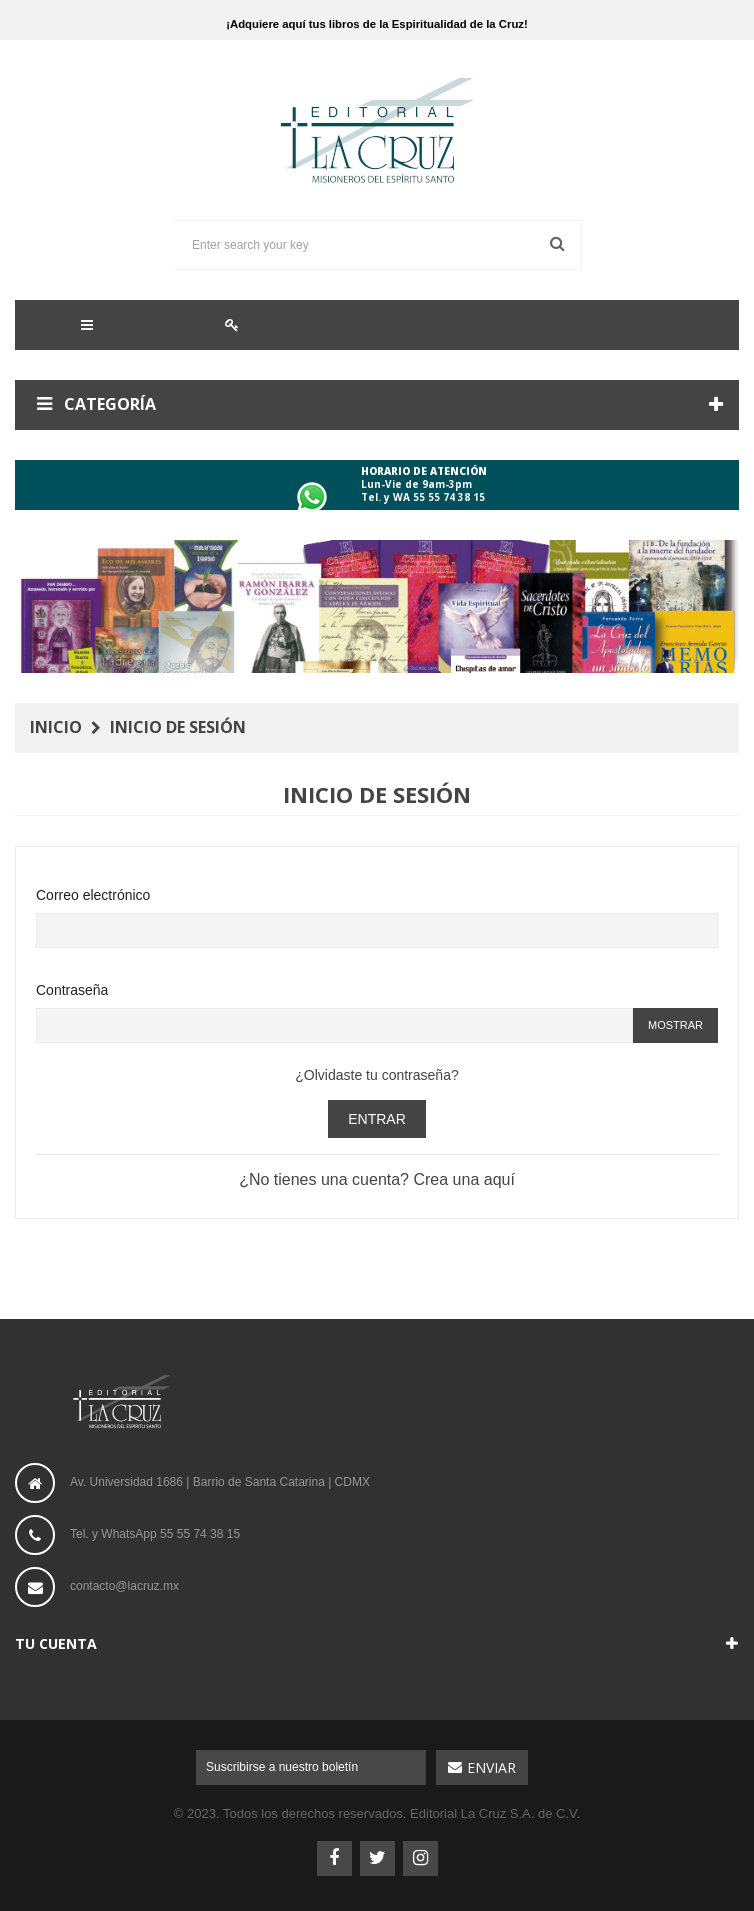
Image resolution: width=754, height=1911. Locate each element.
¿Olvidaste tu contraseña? (376, 1075)
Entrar (377, 1119)
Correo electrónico (93, 895)
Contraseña (72, 990)
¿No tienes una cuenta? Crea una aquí (377, 1179)
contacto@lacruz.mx (124, 1586)
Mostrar (675, 1025)
